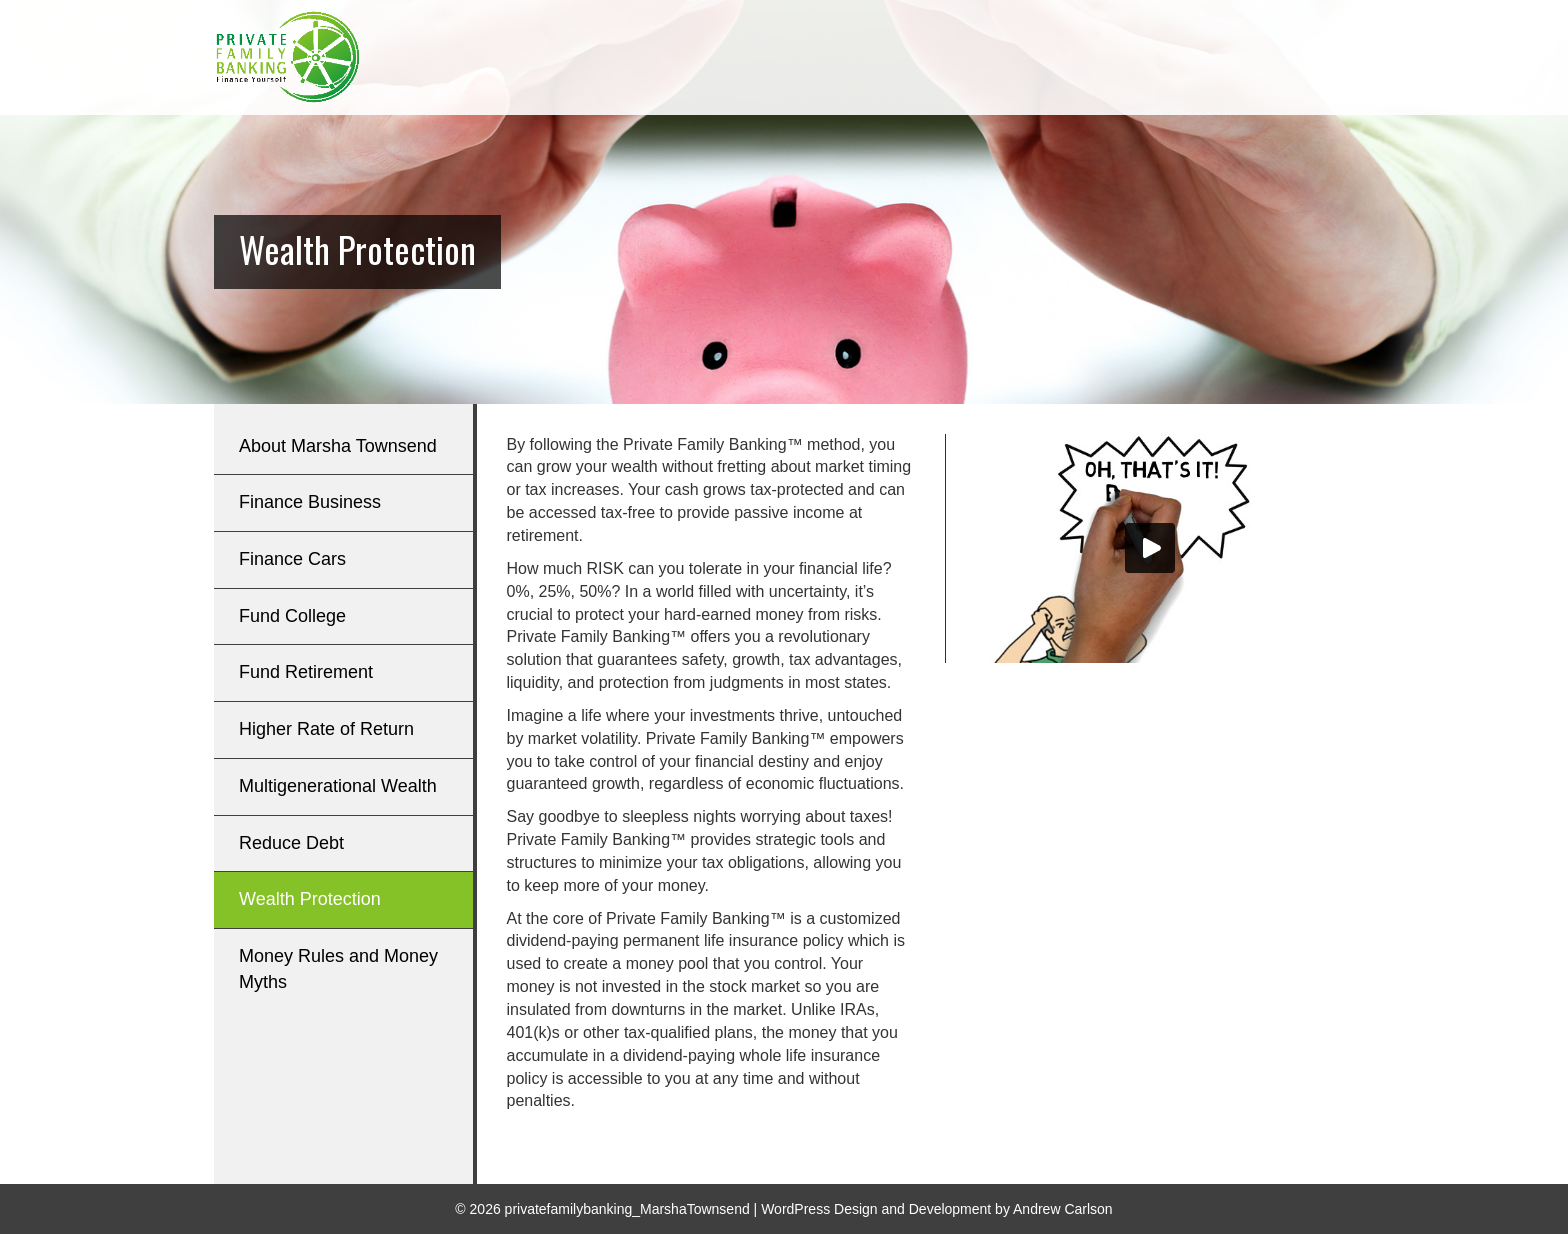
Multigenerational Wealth (338, 786)
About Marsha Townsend (338, 446)
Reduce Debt (291, 843)
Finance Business (310, 502)
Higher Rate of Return (326, 729)
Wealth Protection (310, 899)
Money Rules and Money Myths (338, 969)
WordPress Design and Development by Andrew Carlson (936, 1209)
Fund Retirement (306, 672)
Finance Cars (292, 559)
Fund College (292, 616)
